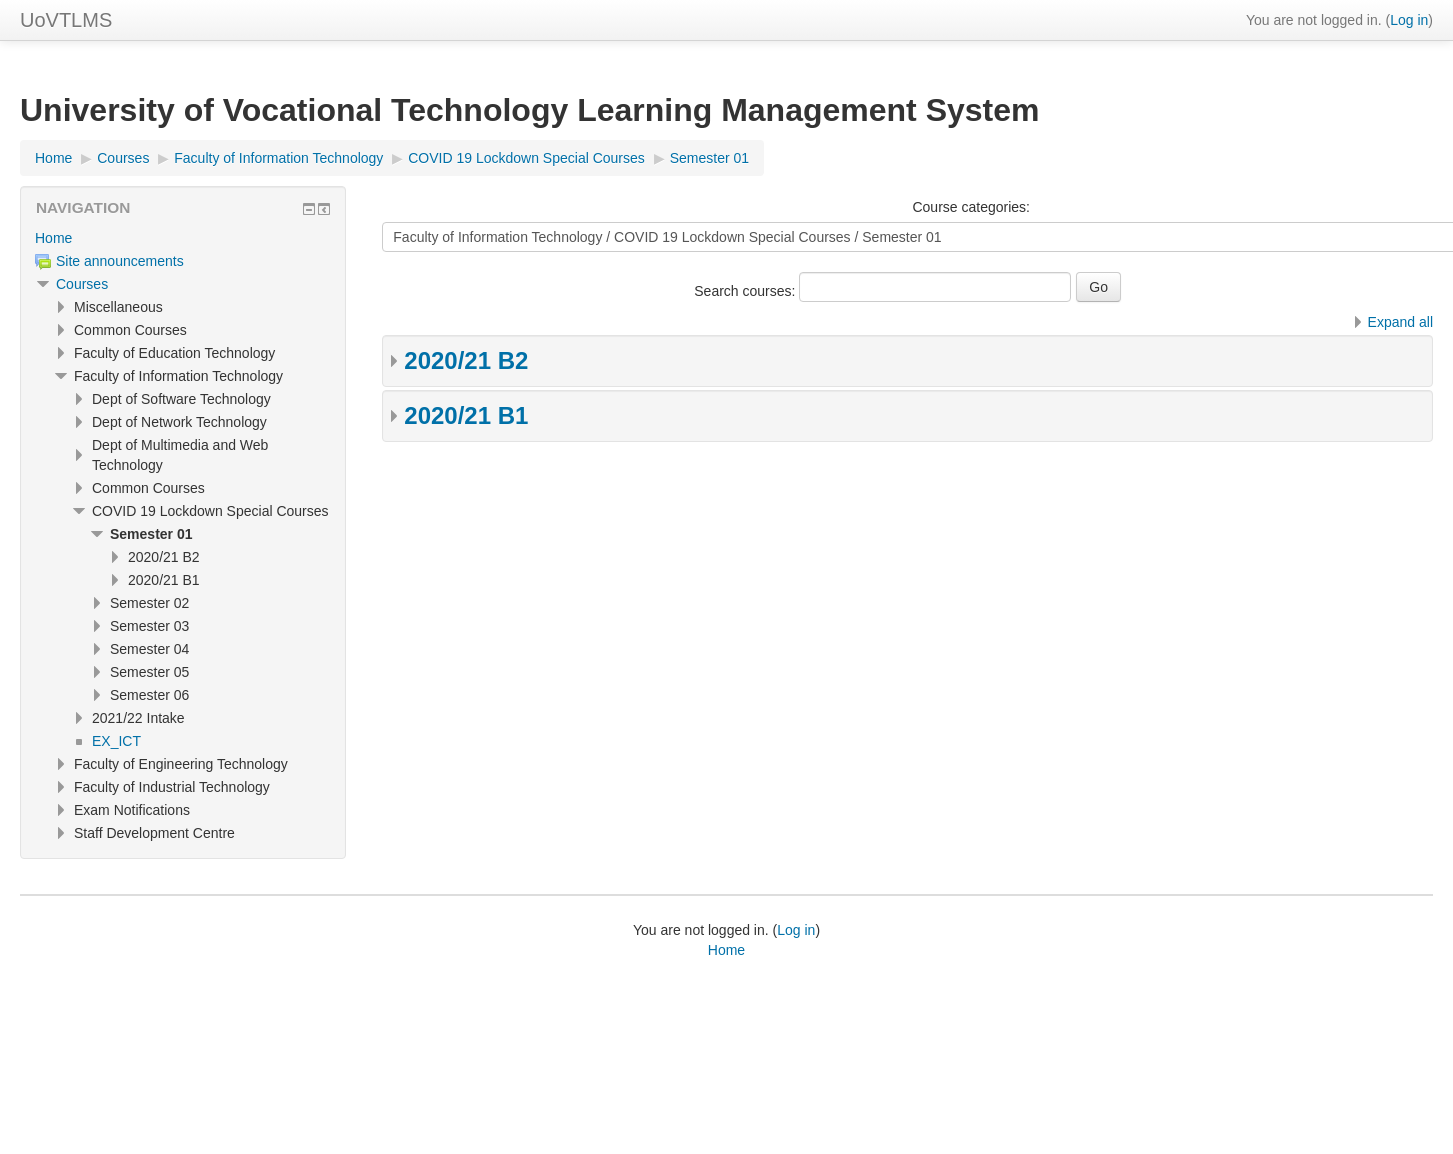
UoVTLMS (66, 20)
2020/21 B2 (466, 360)
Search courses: (746, 291)
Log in (1409, 20)
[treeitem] (183, 238)
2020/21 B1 (466, 415)
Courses (82, 284)
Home (53, 238)
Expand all (1400, 322)
